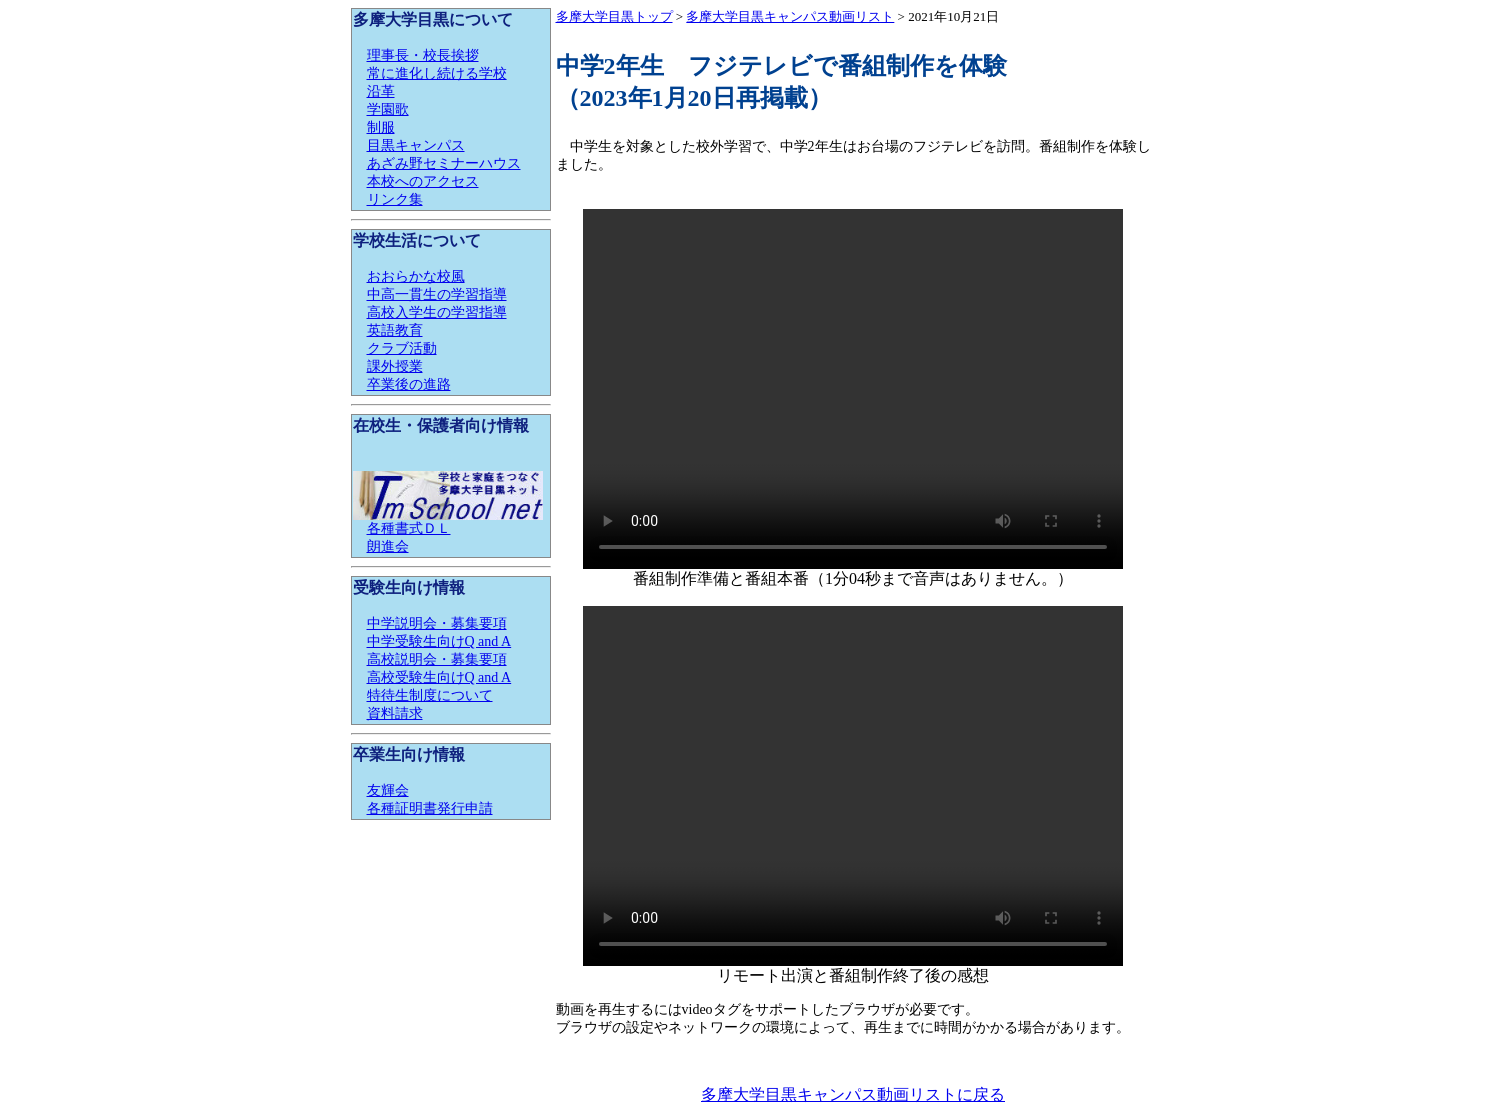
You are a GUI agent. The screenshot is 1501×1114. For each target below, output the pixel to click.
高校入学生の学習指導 (437, 312)
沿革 (381, 91)
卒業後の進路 (409, 384)
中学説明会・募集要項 (437, 623)
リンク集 (395, 199)
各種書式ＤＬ (409, 528)
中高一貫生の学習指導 (437, 294)
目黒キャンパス (416, 145)
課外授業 (395, 366)
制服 (381, 127)
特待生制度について (430, 695)
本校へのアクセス (423, 181)
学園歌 (388, 109)
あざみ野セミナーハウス (444, 163)
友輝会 (388, 790)
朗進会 (388, 546)
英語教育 (395, 330)
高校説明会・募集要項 (437, 659)
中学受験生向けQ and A (439, 641)
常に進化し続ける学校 (437, 73)
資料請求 (395, 713)
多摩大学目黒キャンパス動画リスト (790, 16)
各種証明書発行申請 (430, 808)
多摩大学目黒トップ (614, 16)
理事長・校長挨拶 (423, 55)
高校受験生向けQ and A (439, 677)
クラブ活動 (402, 348)
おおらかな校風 (416, 276)
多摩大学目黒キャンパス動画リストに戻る (853, 1094)
